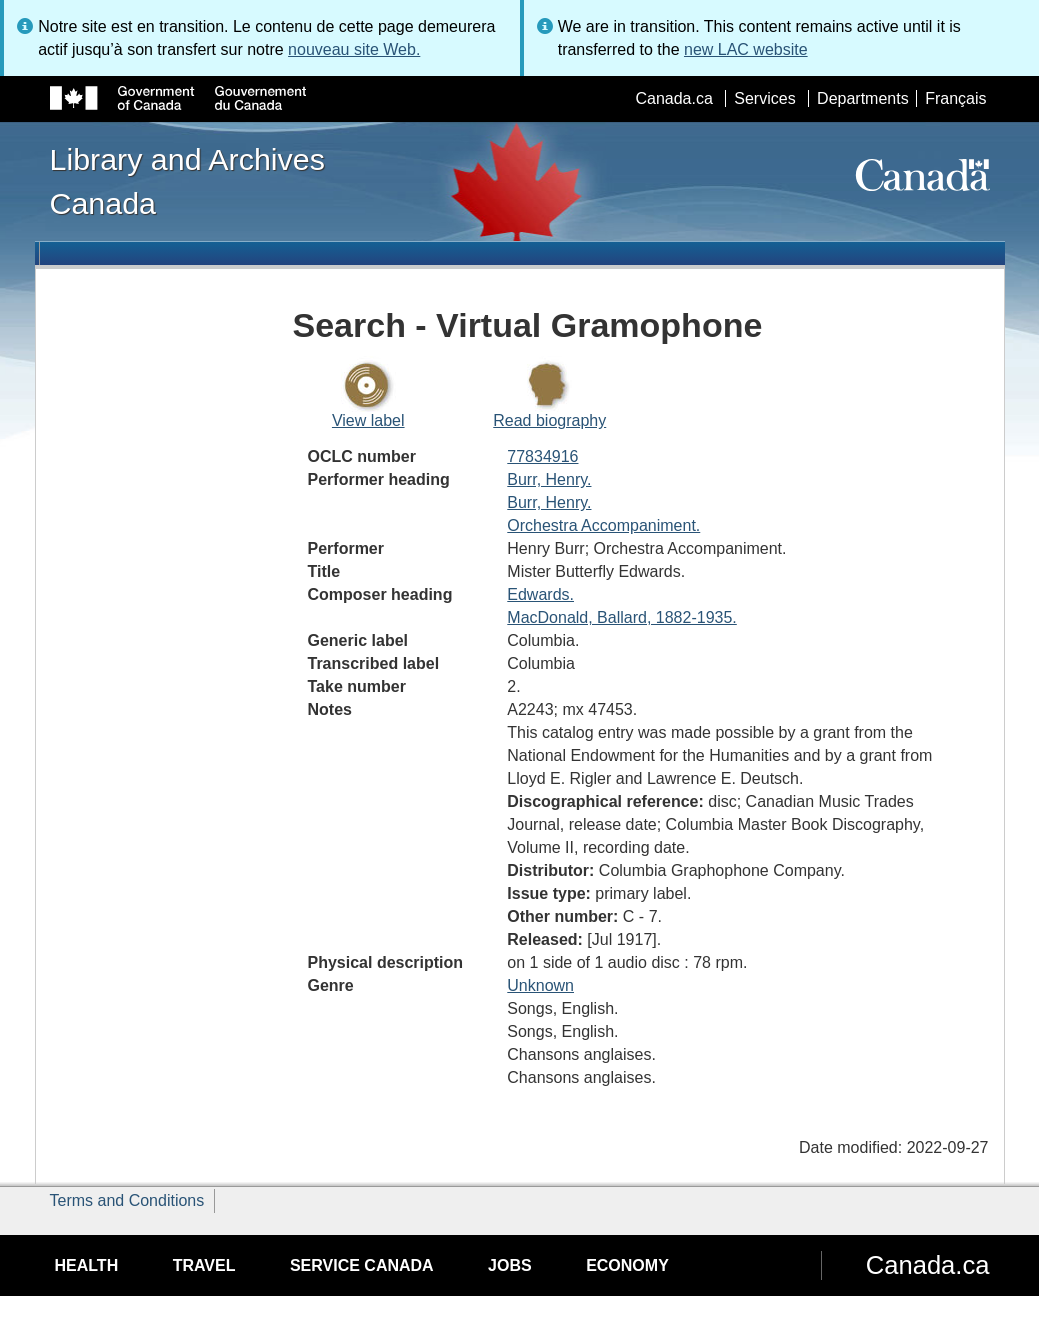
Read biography (549, 420)
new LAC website (746, 49)
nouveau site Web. (354, 49)
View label (368, 420)
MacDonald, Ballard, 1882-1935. (621, 617)
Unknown (540, 985)
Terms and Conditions (127, 1200)
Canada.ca (673, 98)
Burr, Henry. (549, 479)
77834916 (542, 456)
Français (955, 98)
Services (764, 98)
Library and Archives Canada (187, 181)
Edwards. (540, 594)
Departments (863, 98)
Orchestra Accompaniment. (603, 525)
